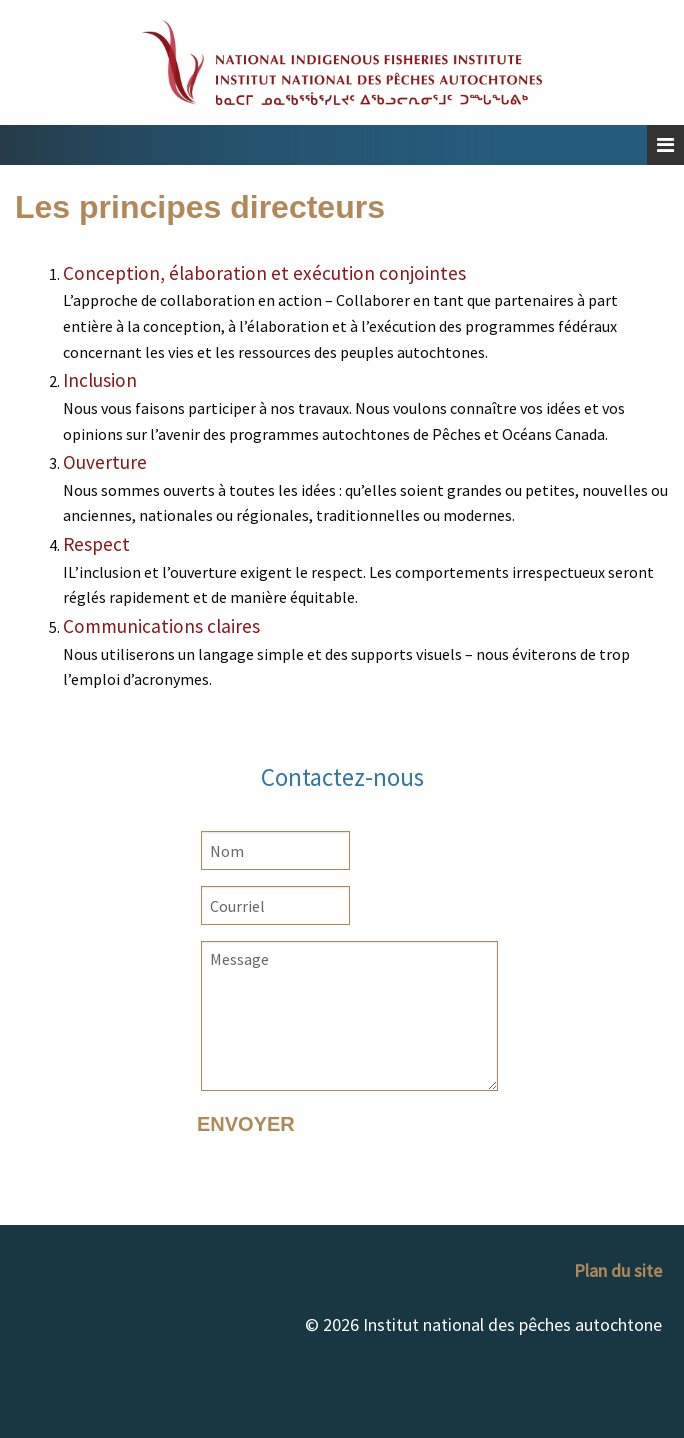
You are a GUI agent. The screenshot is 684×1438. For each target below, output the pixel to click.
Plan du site (618, 1270)
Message (349, 1016)
